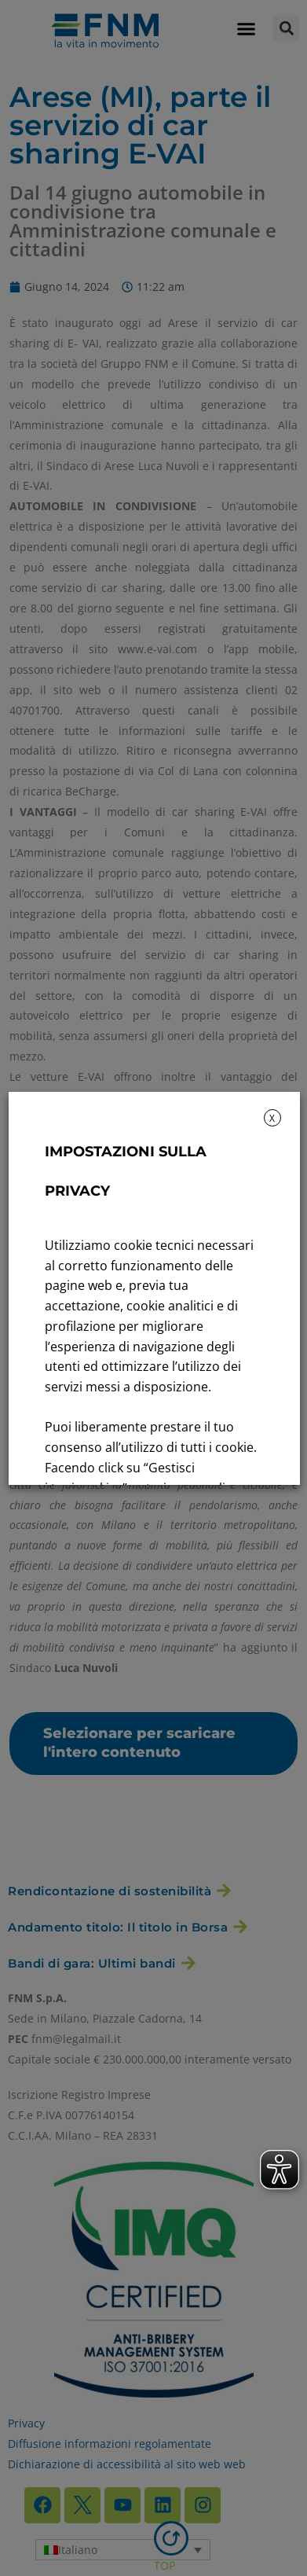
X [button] (272, 1118)
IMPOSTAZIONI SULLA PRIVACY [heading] (125, 1171)
